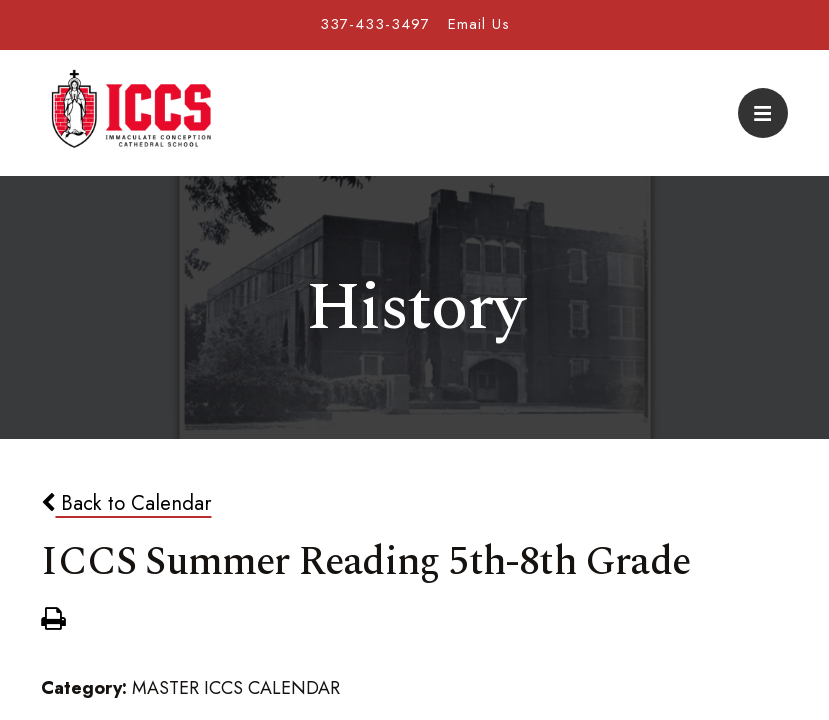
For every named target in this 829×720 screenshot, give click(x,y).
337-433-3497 (375, 24)
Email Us (479, 24)
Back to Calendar (126, 503)
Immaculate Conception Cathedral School (131, 113)
